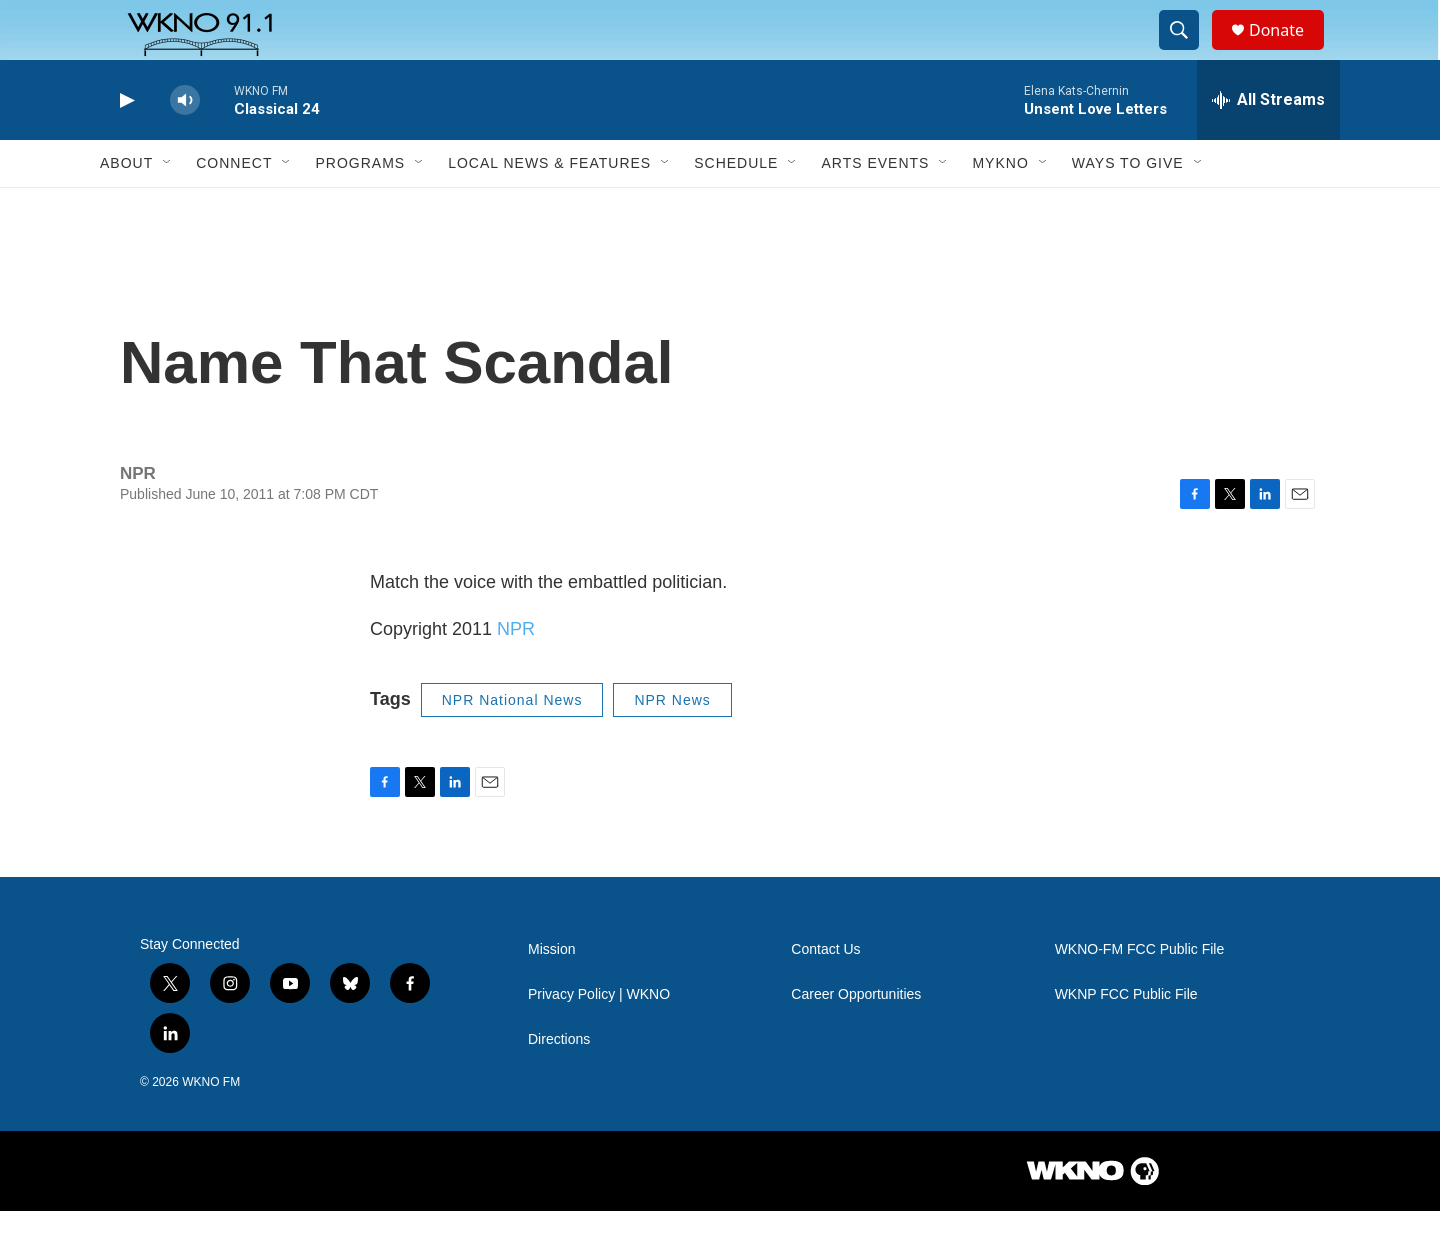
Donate (1289, 52)
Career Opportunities (856, 1039)
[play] (125, 145)
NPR (516, 674)
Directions (559, 1084)
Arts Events (875, 208)
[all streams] (1268, 145)
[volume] (185, 145)
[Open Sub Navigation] (168, 208)
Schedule (736, 208)
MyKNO (1000, 208)
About (126, 208)
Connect (234, 208)
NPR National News (512, 745)
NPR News (672, 745)
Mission (551, 994)
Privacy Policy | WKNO (599, 1039)
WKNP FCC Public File (1126, 1039)
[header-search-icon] (1188, 53)
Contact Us (825, 994)
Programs (360, 208)
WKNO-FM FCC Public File (1140, 994)
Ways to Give (1128, 208)
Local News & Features (549, 208)
